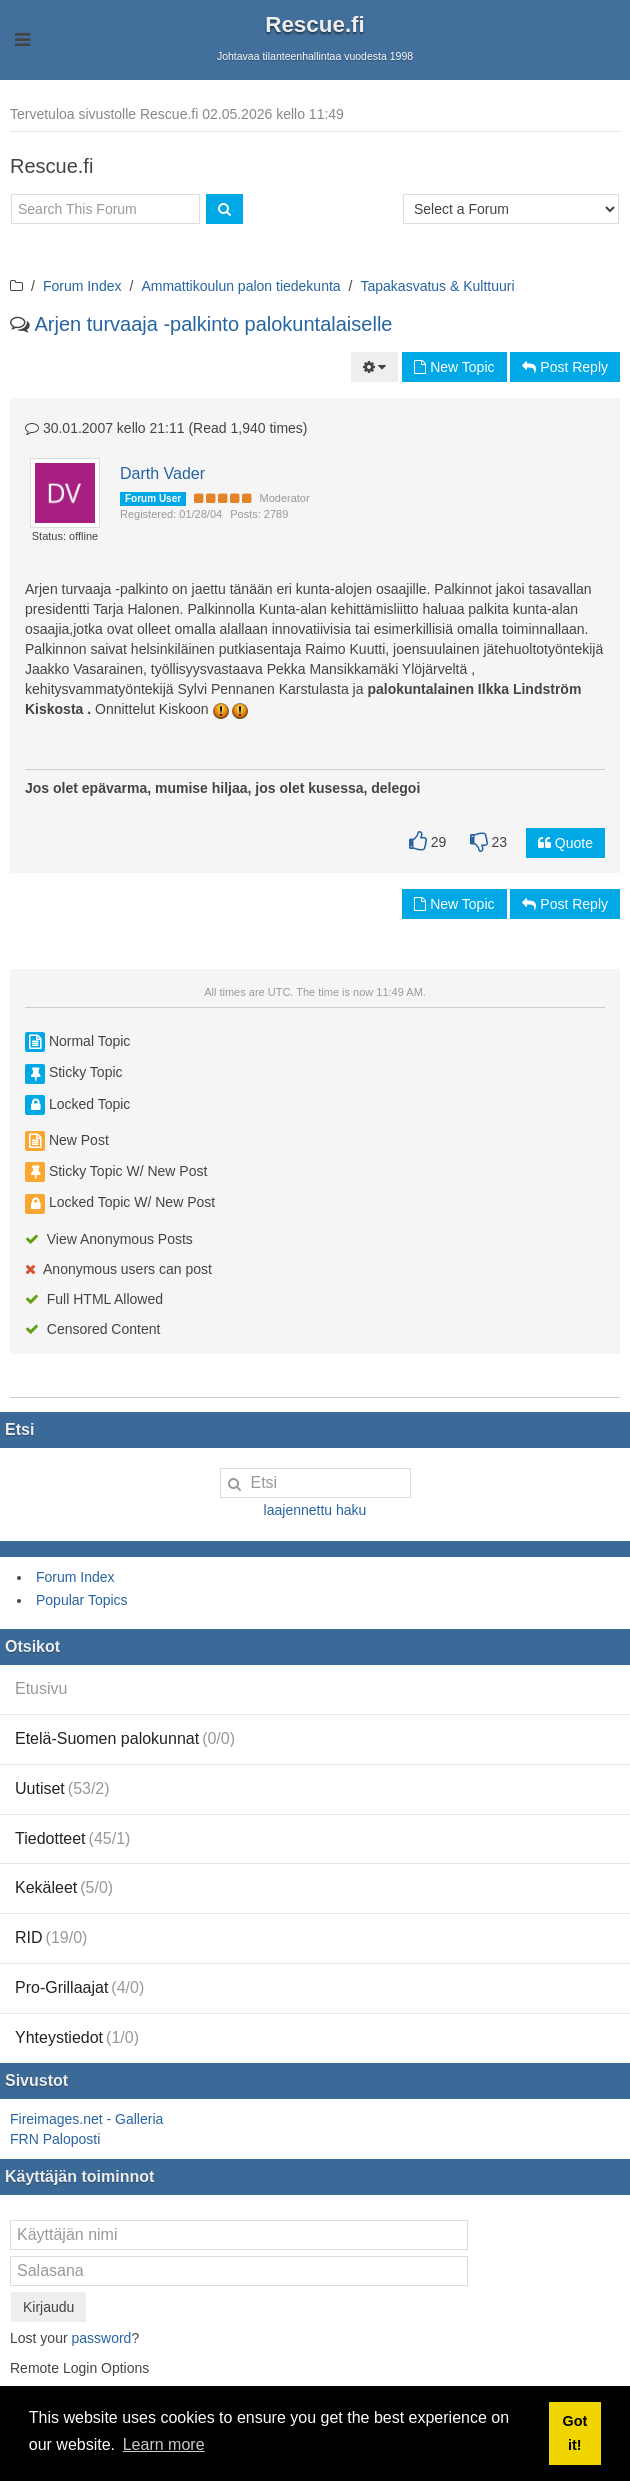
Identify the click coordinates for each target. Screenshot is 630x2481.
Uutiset (62, 1788)
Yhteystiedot (77, 2037)
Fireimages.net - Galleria (86, 2119)
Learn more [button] (164, 2444)
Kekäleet (64, 1887)
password (101, 2338)
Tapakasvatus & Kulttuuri (438, 286)
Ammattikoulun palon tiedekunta (240, 286)
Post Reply (565, 367)
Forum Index (82, 286)
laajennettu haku (315, 1510)
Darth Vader (162, 473)
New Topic (454, 367)
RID (51, 1937)
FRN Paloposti (55, 2139)
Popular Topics (82, 1600)
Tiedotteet (72, 1838)
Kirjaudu (48, 2307)
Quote (565, 843)
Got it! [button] (574, 2433)
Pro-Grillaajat (79, 1987)
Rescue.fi (315, 24)
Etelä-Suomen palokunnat (125, 1738)
